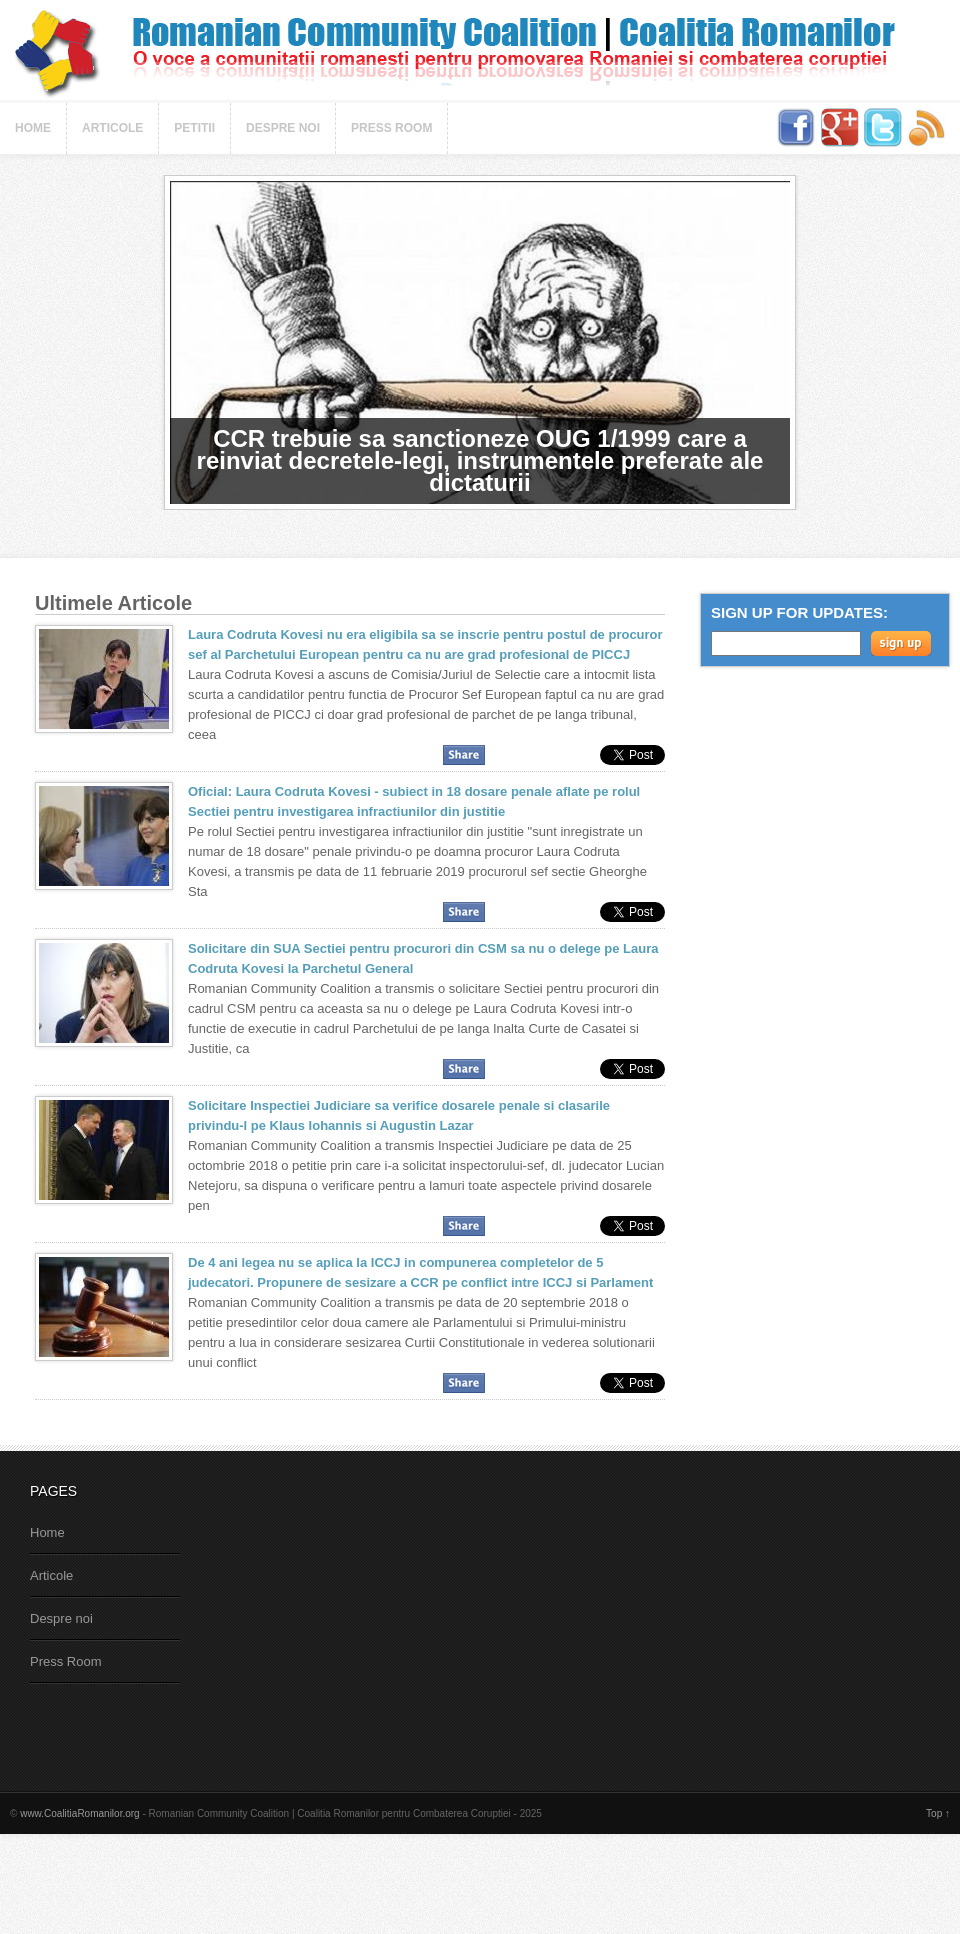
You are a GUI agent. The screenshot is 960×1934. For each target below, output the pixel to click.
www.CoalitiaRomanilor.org (80, 1813)
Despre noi (283, 128)
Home (33, 128)
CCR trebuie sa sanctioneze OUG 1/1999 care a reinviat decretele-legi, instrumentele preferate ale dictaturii (480, 460)
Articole (112, 128)
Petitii (194, 128)
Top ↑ (938, 1813)
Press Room (391, 128)
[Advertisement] (363, 1621)
